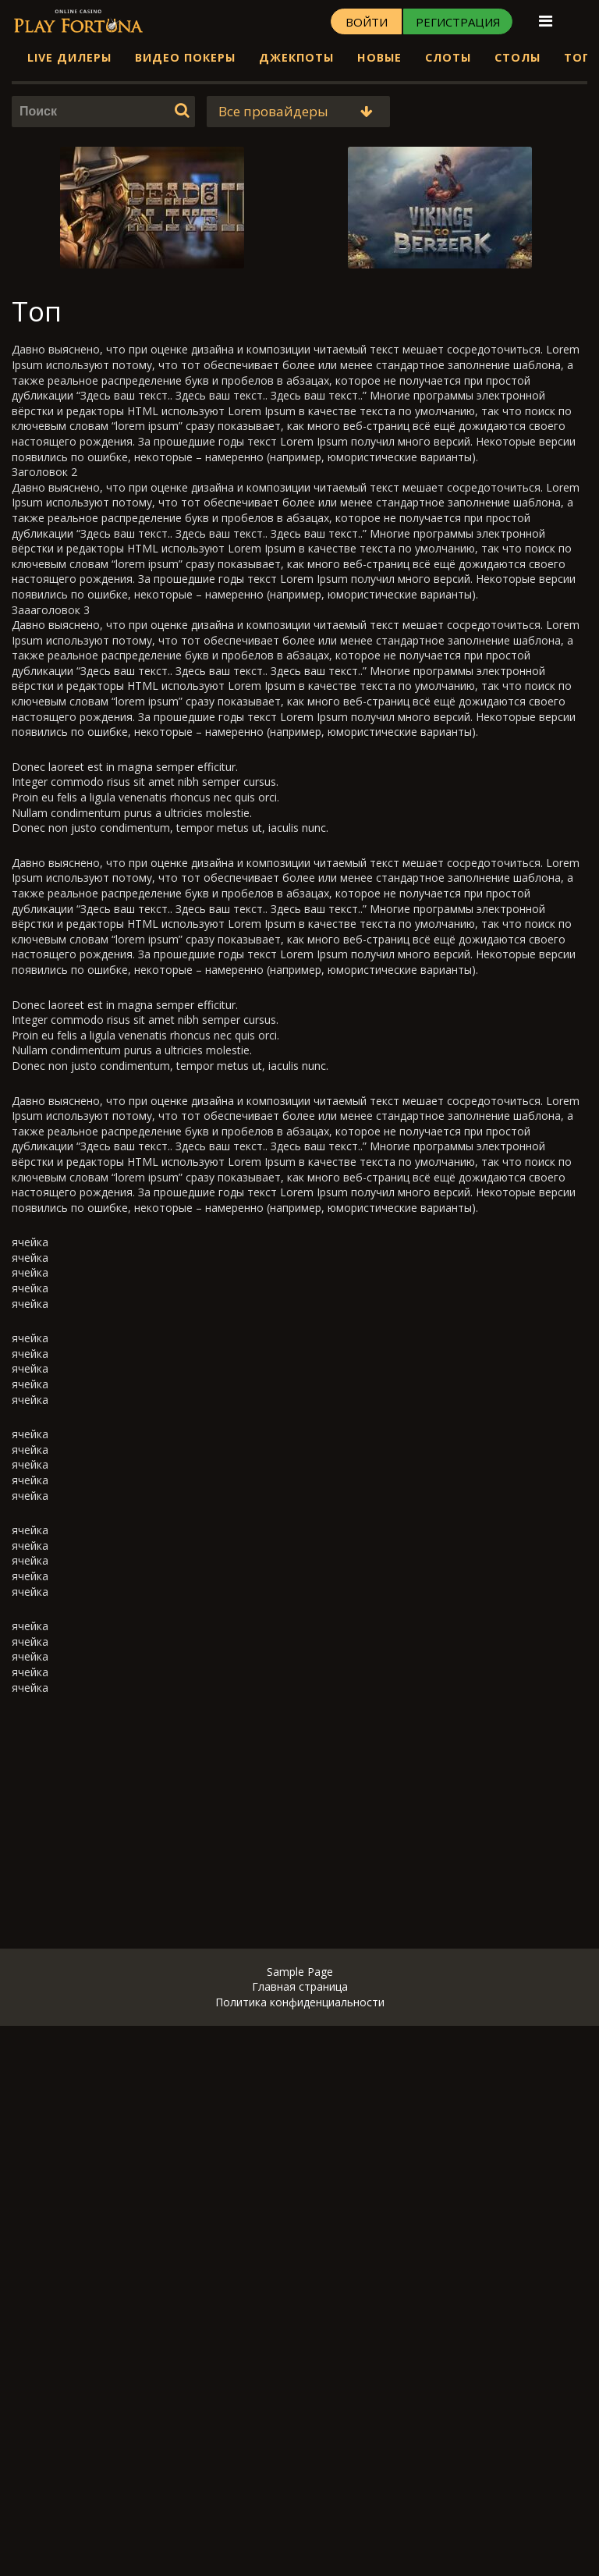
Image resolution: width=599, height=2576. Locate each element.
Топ (577, 57)
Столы (517, 57)
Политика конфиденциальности (300, 2002)
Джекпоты (296, 57)
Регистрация (458, 22)
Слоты (448, 57)
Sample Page (300, 1971)
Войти (367, 22)
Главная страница (300, 1986)
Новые (379, 57)
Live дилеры (69, 57)
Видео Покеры (185, 57)
